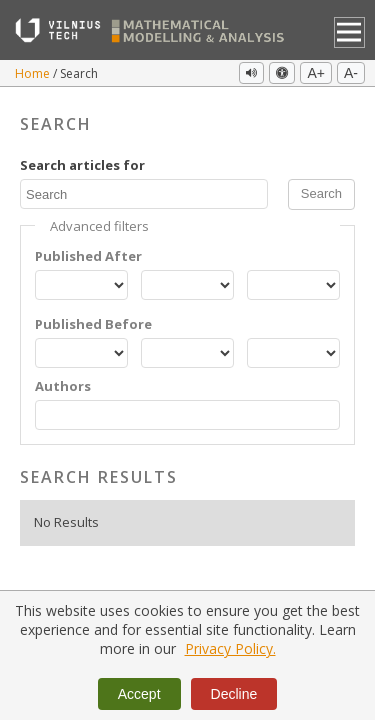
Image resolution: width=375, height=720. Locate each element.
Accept (139, 694)
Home (34, 73)
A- (351, 73)
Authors (63, 386)
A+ (316, 73)
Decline (234, 694)
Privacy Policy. (230, 648)
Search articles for (82, 165)
